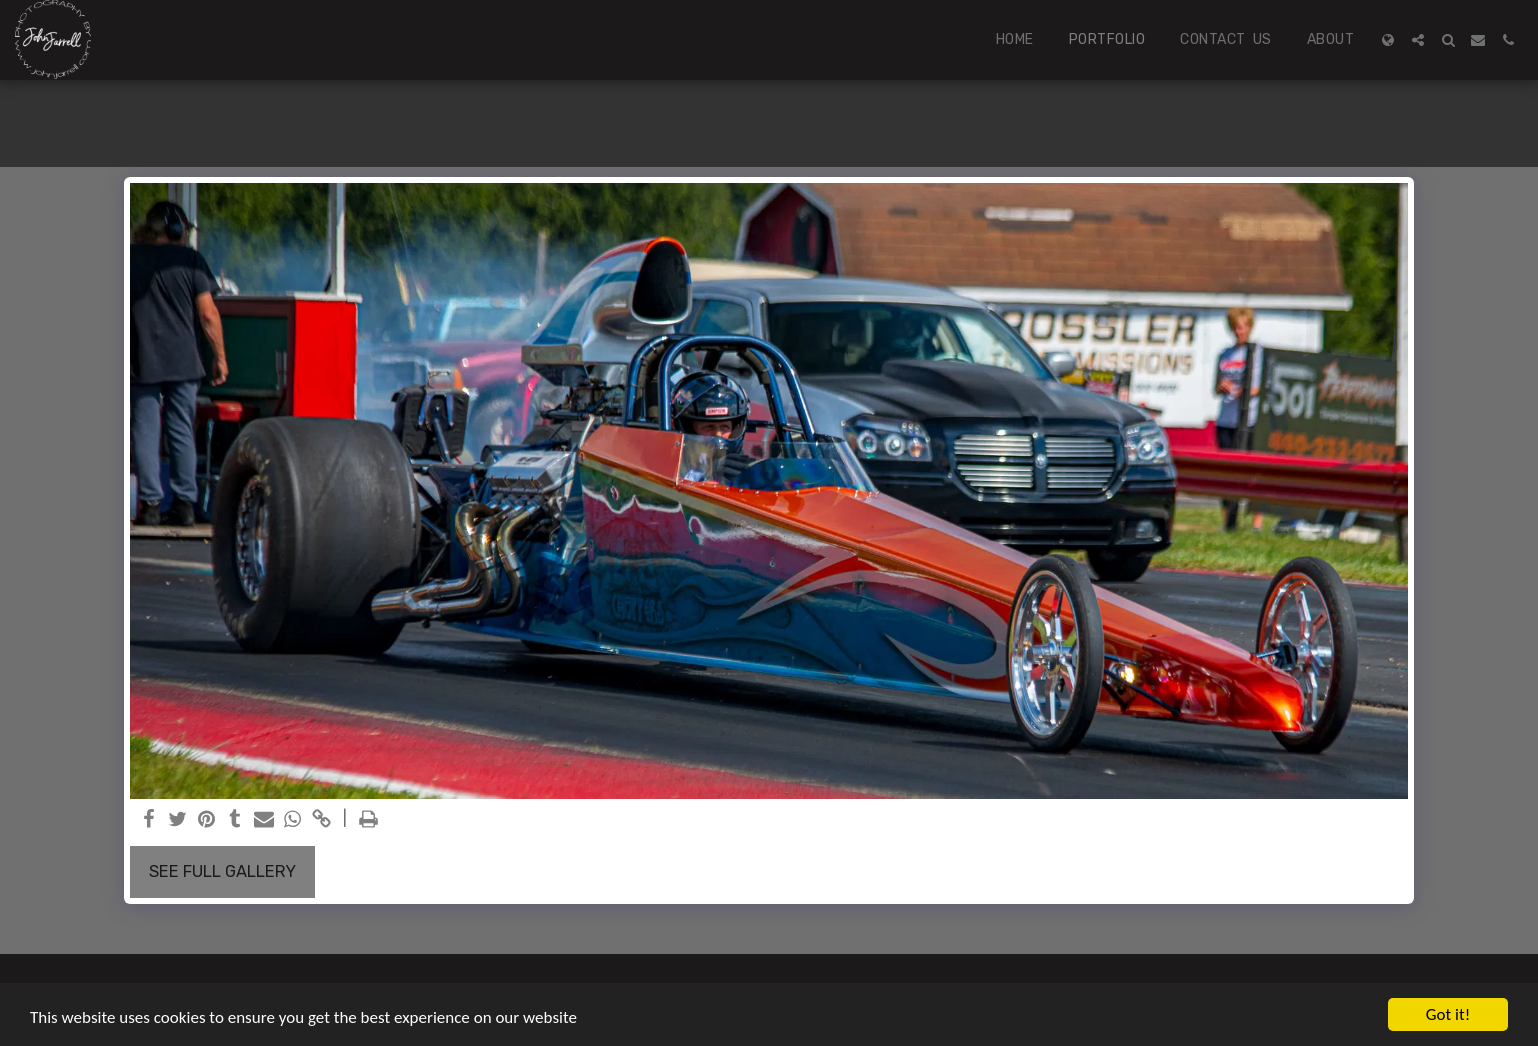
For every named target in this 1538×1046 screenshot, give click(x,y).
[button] (1418, 40)
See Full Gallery (222, 871)
